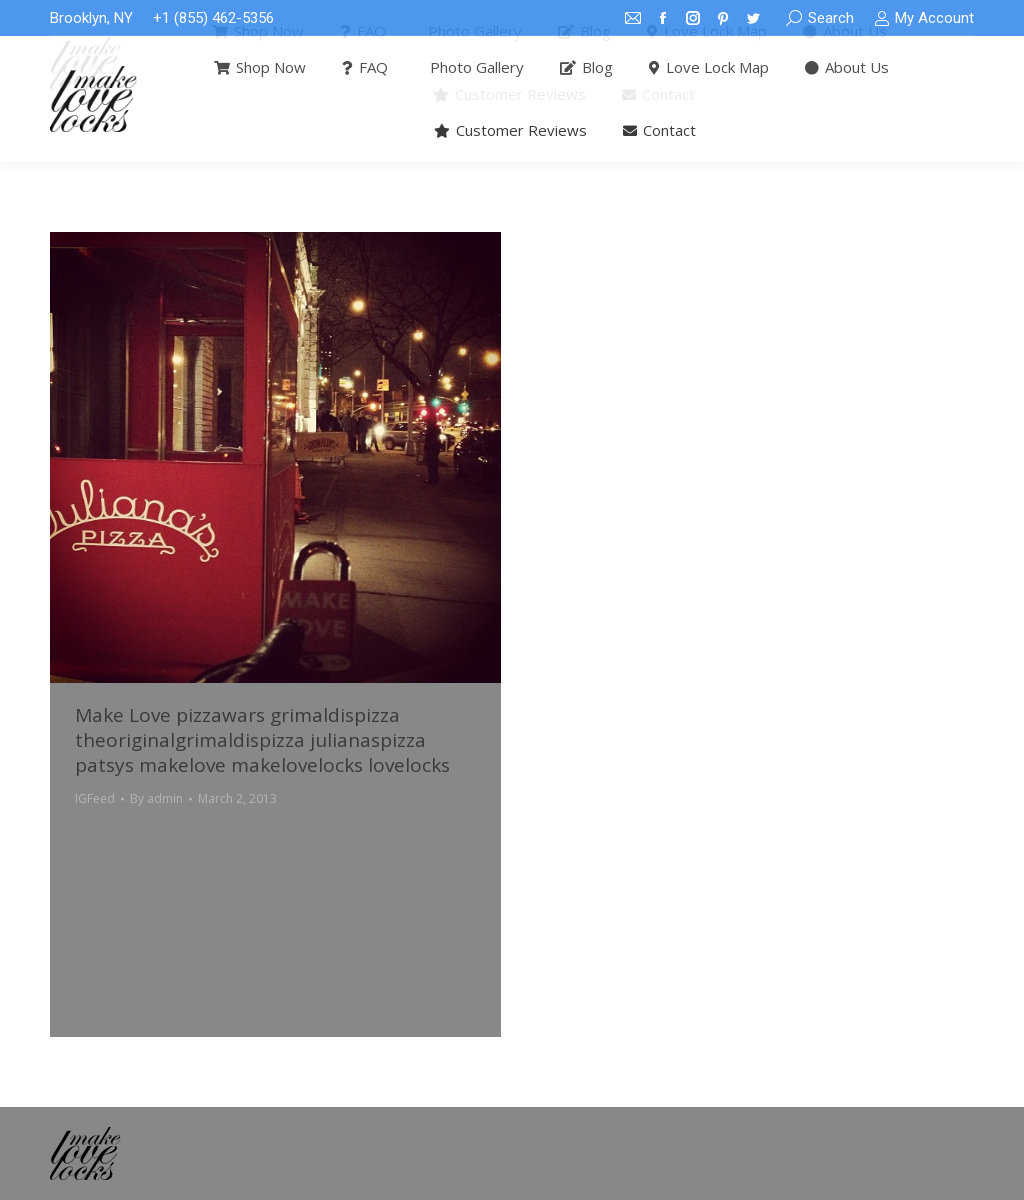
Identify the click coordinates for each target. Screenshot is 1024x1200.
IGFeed (95, 798)
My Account (924, 18)
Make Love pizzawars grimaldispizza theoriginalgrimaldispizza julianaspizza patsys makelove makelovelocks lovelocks (262, 740)
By (156, 798)
